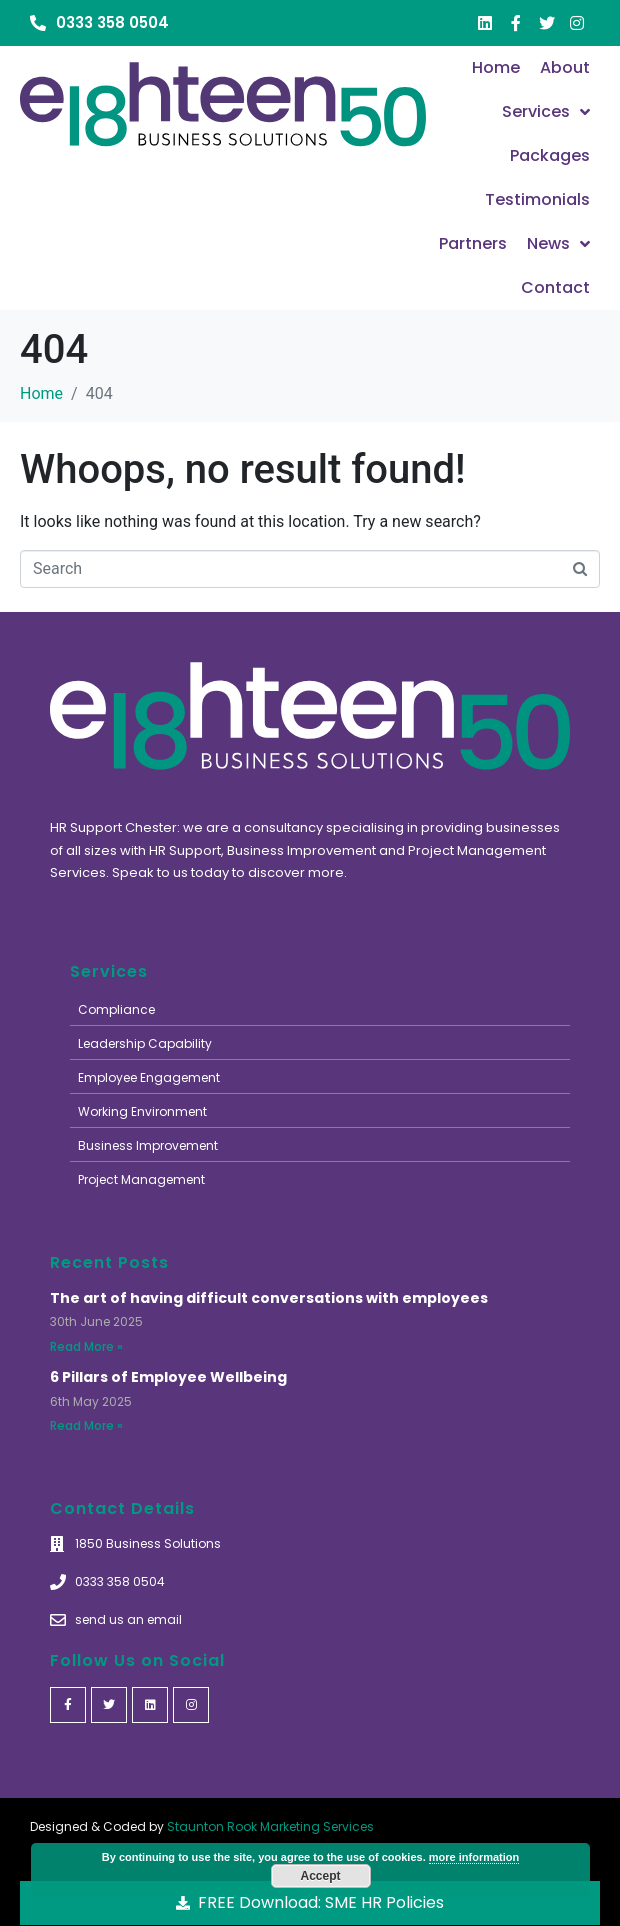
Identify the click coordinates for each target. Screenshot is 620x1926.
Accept (320, 1876)
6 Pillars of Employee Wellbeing (168, 1377)
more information (474, 1857)
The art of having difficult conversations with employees (269, 1298)
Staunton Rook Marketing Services (270, 1826)
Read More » (86, 1346)
